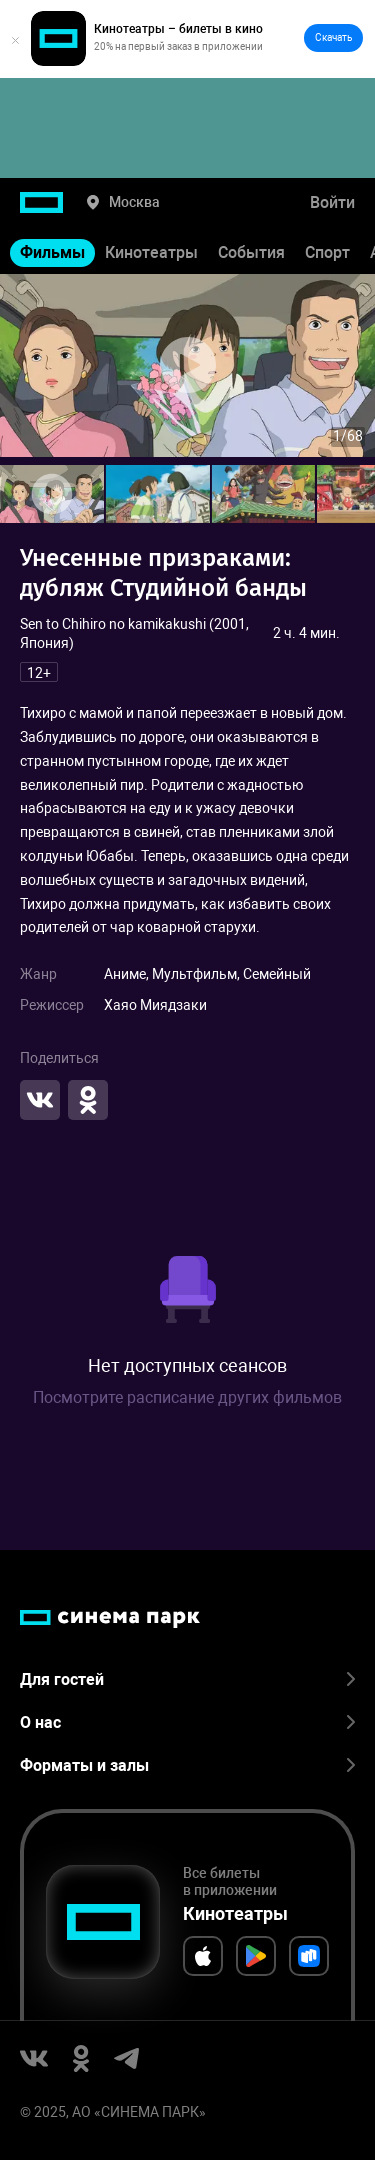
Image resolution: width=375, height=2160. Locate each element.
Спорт (327, 252)
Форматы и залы (187, 1765)
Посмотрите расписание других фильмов (187, 1397)
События (251, 252)
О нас (187, 1722)
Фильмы (52, 252)
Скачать (333, 37)
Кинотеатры (151, 252)
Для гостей (187, 1679)
